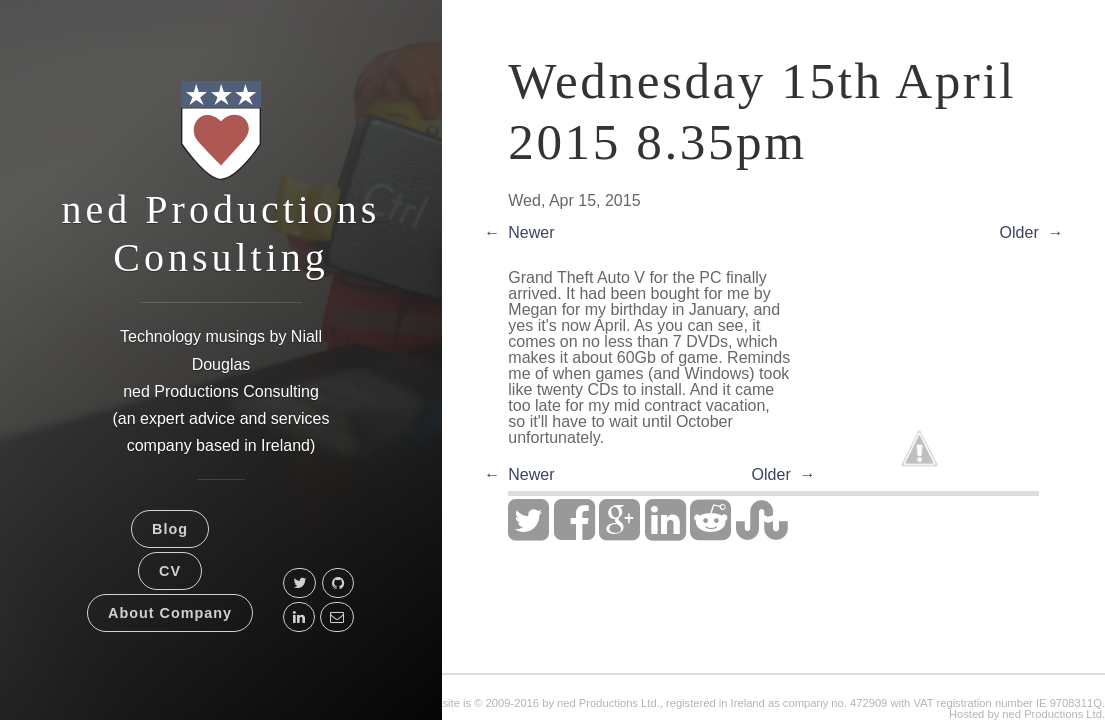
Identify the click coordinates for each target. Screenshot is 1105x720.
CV (170, 571)
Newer (531, 232)
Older (1019, 232)
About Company (170, 613)
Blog (170, 529)
